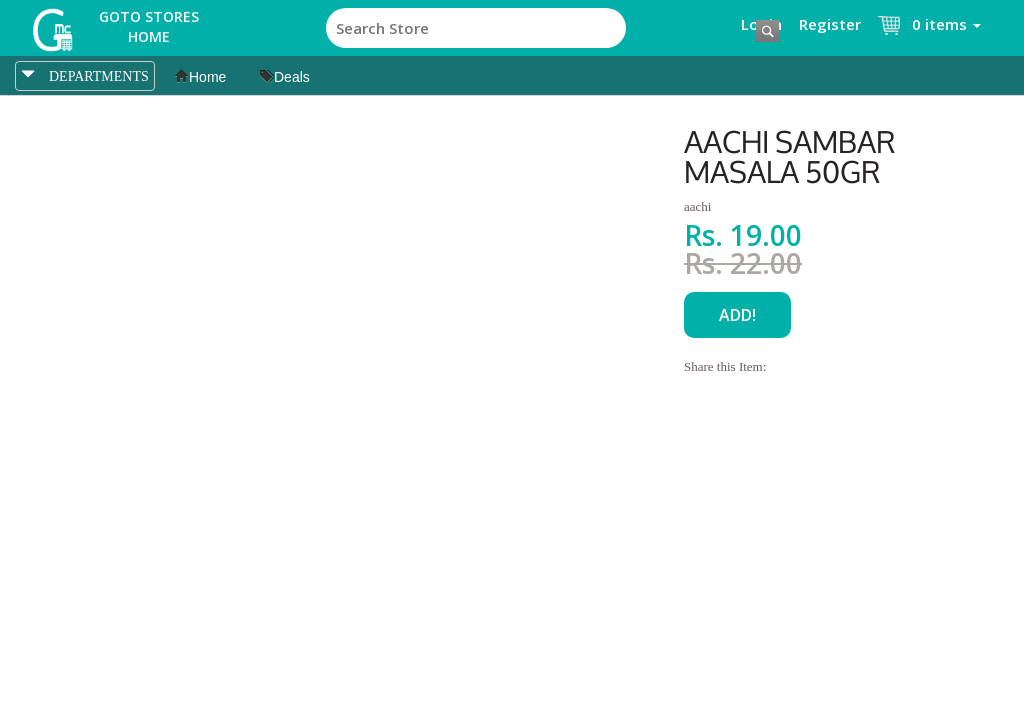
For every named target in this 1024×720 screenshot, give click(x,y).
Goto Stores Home (149, 26)
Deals (285, 77)
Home (200, 77)
